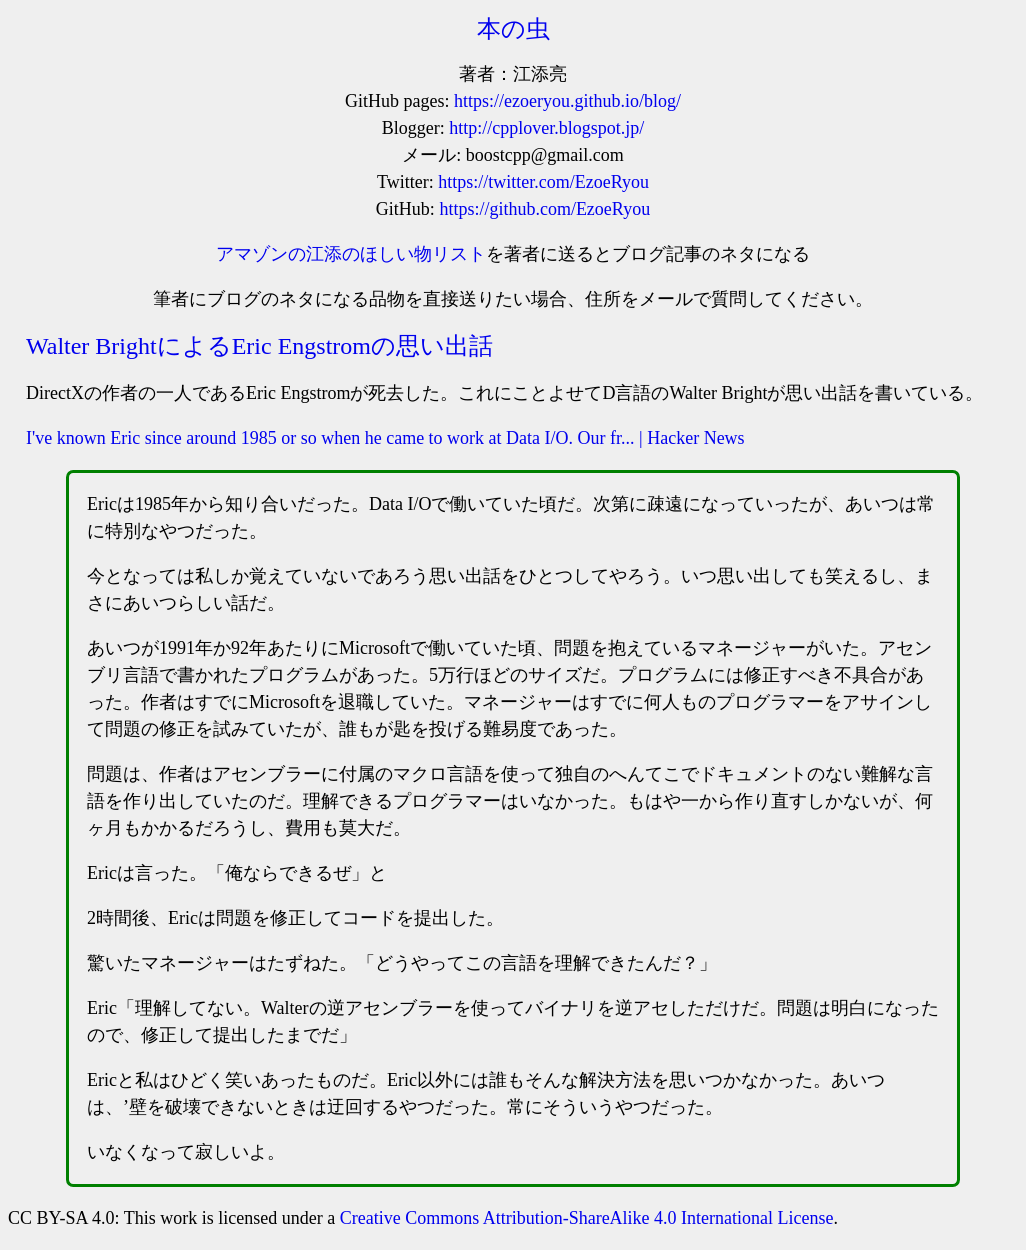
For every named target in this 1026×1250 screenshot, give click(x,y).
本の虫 (513, 29)
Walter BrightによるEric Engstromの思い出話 (259, 346)
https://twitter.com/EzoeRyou (543, 182)
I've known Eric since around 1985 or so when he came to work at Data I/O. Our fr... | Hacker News (385, 438)
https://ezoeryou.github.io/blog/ (567, 101)
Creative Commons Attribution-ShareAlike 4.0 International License (587, 1218)
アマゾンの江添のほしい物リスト (351, 254)
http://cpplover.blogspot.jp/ (546, 128)
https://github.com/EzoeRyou (544, 209)
